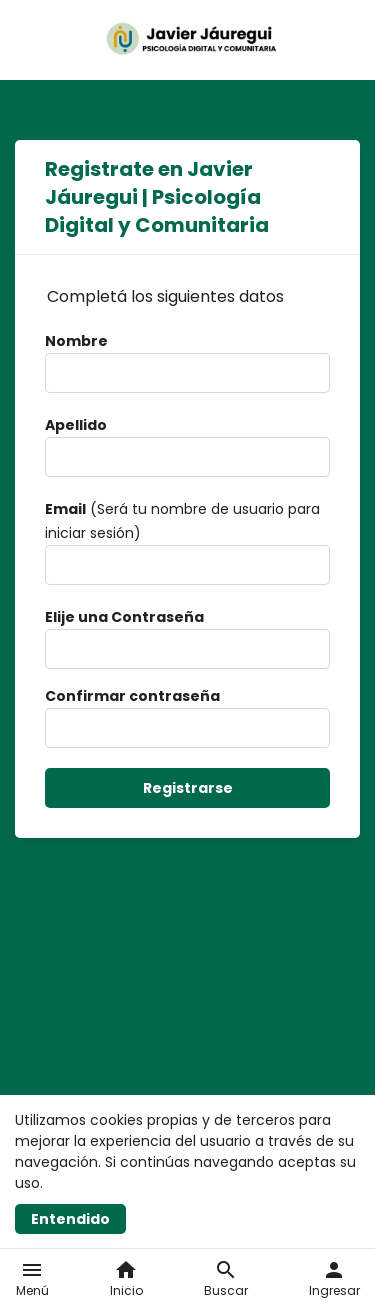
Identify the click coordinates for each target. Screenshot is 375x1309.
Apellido (76, 425)
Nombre (76, 341)
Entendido (70, 1219)
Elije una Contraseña (124, 617)
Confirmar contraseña (132, 696)
